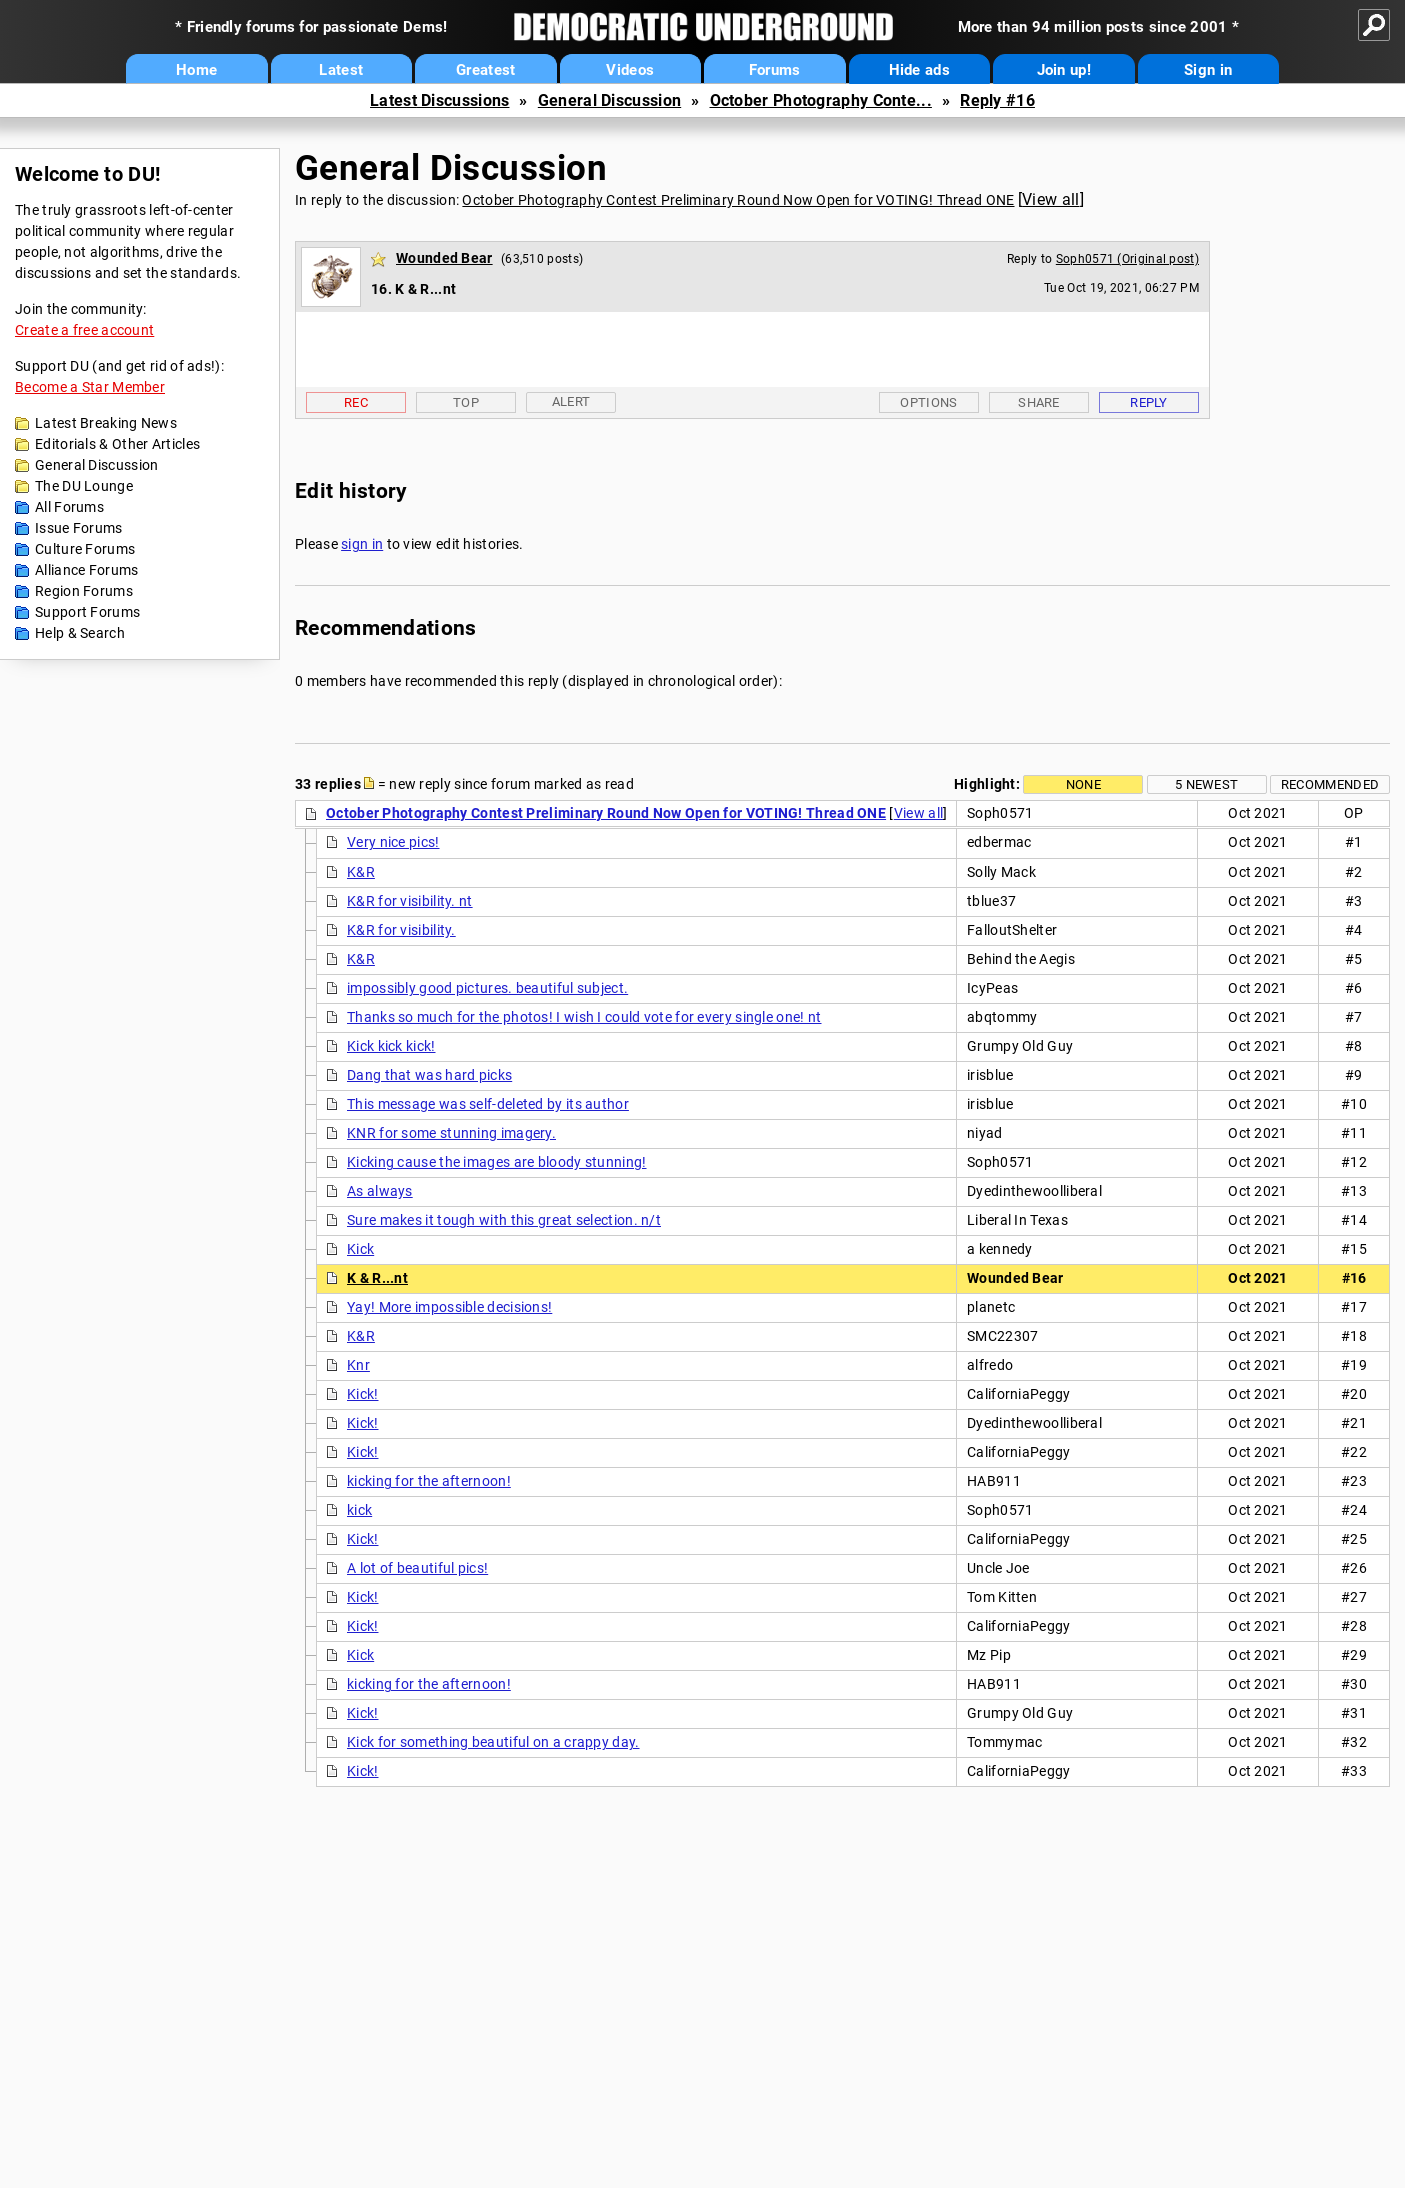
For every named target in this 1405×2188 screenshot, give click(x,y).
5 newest (1206, 784)
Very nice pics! (393, 842)
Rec (356, 402)
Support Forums (87, 612)
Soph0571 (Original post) (1127, 259)
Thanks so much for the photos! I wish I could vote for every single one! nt (584, 1017)
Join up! (1064, 70)
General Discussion (609, 100)
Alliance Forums (87, 570)
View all (1050, 199)
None (1083, 784)
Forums (775, 70)
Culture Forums (85, 549)
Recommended (1330, 784)
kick (359, 1510)
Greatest (485, 70)
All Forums (69, 507)
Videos (630, 70)
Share (1039, 402)
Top (466, 402)
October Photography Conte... (821, 100)
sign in (362, 544)
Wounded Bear (444, 258)
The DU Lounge (84, 486)
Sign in (1208, 70)
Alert (571, 401)
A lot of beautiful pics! (417, 1568)
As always (380, 1191)
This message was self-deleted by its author (488, 1104)
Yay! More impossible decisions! (449, 1307)
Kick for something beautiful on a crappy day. (493, 1742)
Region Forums (84, 591)
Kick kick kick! (391, 1046)
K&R (361, 872)
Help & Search (80, 633)
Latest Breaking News (106, 423)
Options (928, 402)
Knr (358, 1365)
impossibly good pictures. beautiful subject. (487, 988)
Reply (1149, 402)
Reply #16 (997, 100)
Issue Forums (79, 528)
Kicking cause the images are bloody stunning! (497, 1162)
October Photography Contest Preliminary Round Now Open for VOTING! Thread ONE (738, 200)
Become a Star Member (90, 387)
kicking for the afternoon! (429, 1481)
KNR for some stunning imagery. (451, 1133)
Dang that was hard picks (429, 1075)
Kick (360, 1249)
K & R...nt (377, 1278)
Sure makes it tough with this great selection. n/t (504, 1220)
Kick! (363, 1394)
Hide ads (919, 70)
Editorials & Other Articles (117, 444)
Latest (341, 70)
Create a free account (84, 330)
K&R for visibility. (401, 930)
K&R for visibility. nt (410, 901)
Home (196, 70)
